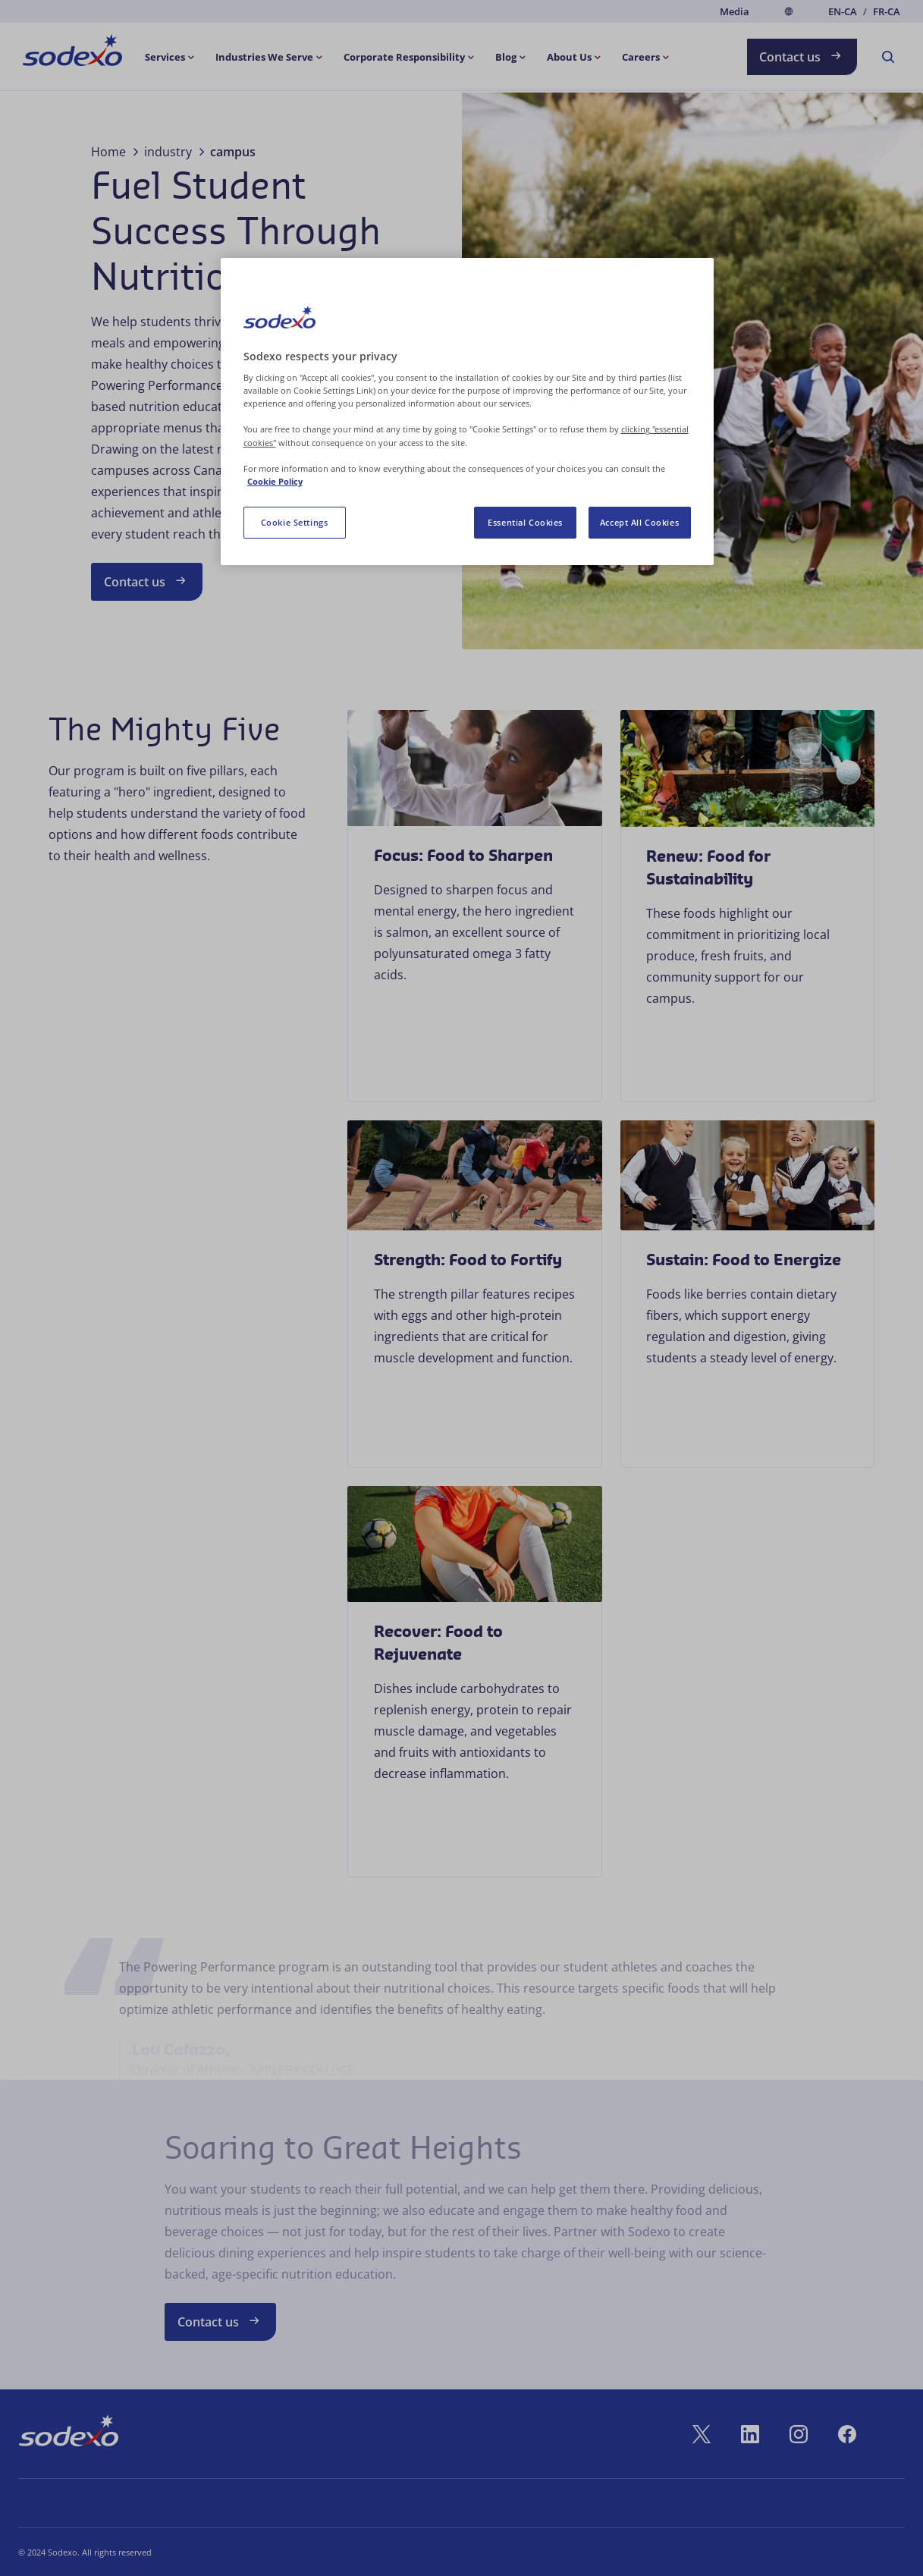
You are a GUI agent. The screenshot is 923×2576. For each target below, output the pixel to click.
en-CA (842, 11)
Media (734, 11)
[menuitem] (72, 53)
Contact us (802, 55)
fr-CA (886, 11)
